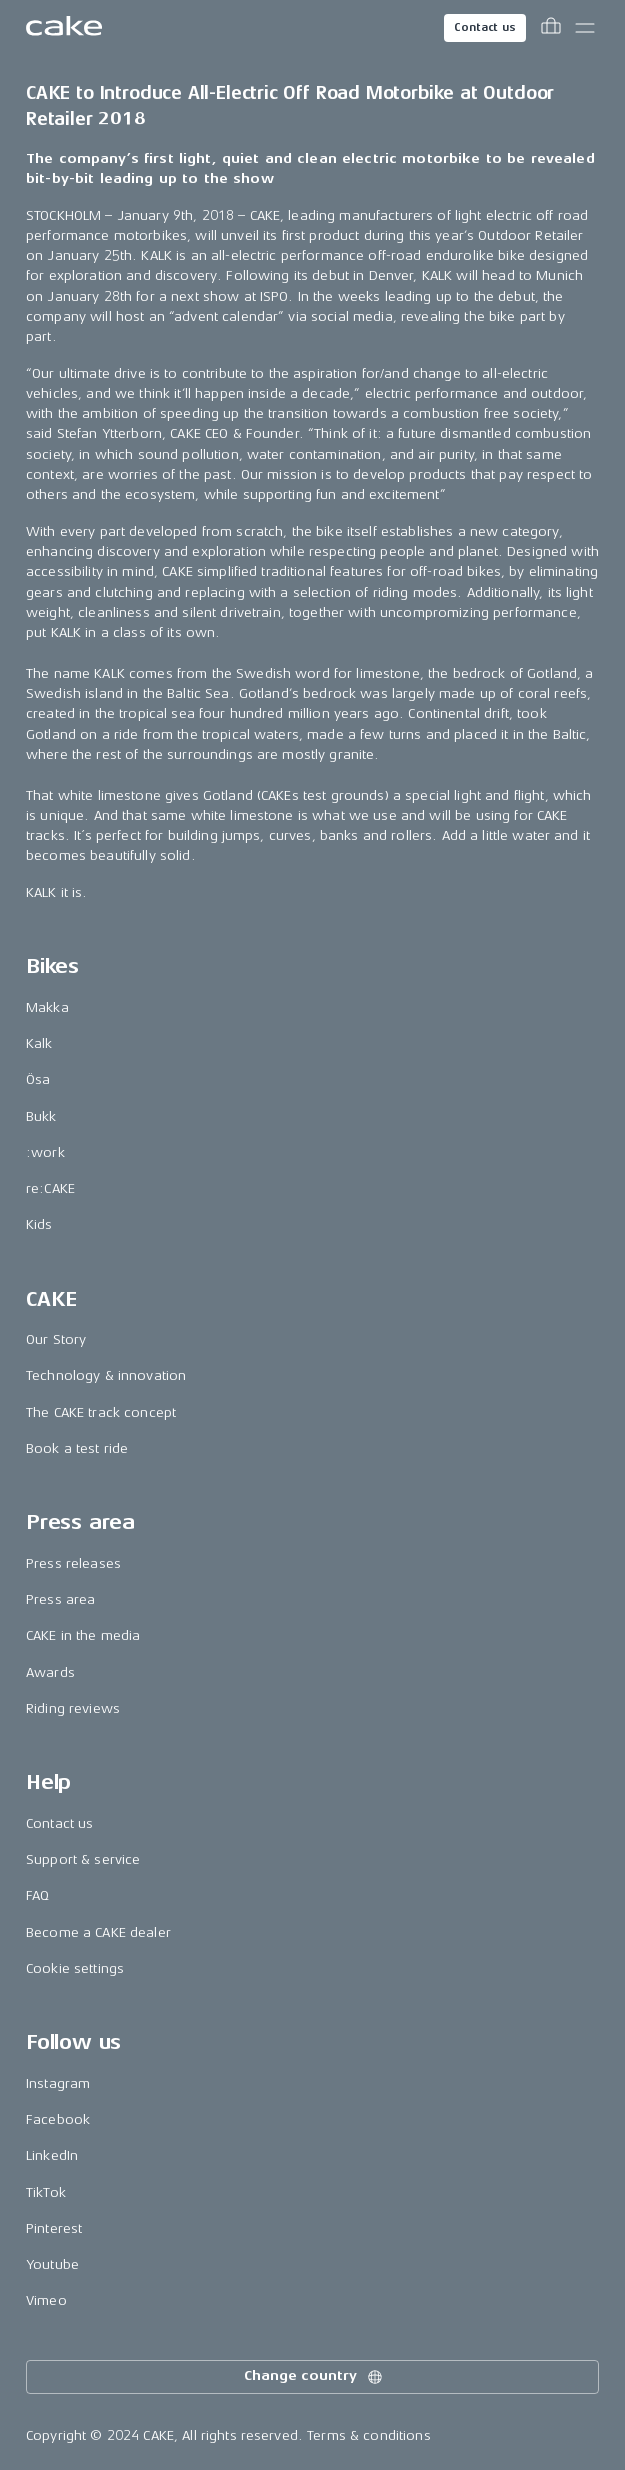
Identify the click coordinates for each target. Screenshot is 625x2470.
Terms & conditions (369, 2435)
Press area (60, 1599)
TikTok (46, 2192)
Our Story (56, 1339)
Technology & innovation (106, 1375)
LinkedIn (52, 2155)
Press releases (73, 1563)
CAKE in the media (83, 1635)
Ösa (38, 1079)
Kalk (39, 1043)
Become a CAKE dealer (98, 1932)
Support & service (83, 1859)
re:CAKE (50, 1188)
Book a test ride (77, 1448)
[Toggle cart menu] (551, 28)
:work (45, 1152)
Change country (314, 2377)
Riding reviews (73, 1708)
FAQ (37, 1895)
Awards (50, 1672)
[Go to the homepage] (64, 28)
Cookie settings (75, 1968)
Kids (39, 1224)
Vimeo (46, 2300)
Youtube (52, 2264)
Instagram (58, 2083)
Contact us (485, 27)
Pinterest (54, 2228)
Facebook (58, 2119)
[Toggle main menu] (585, 28)
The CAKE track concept (101, 1412)
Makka (47, 1007)
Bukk (41, 1116)
